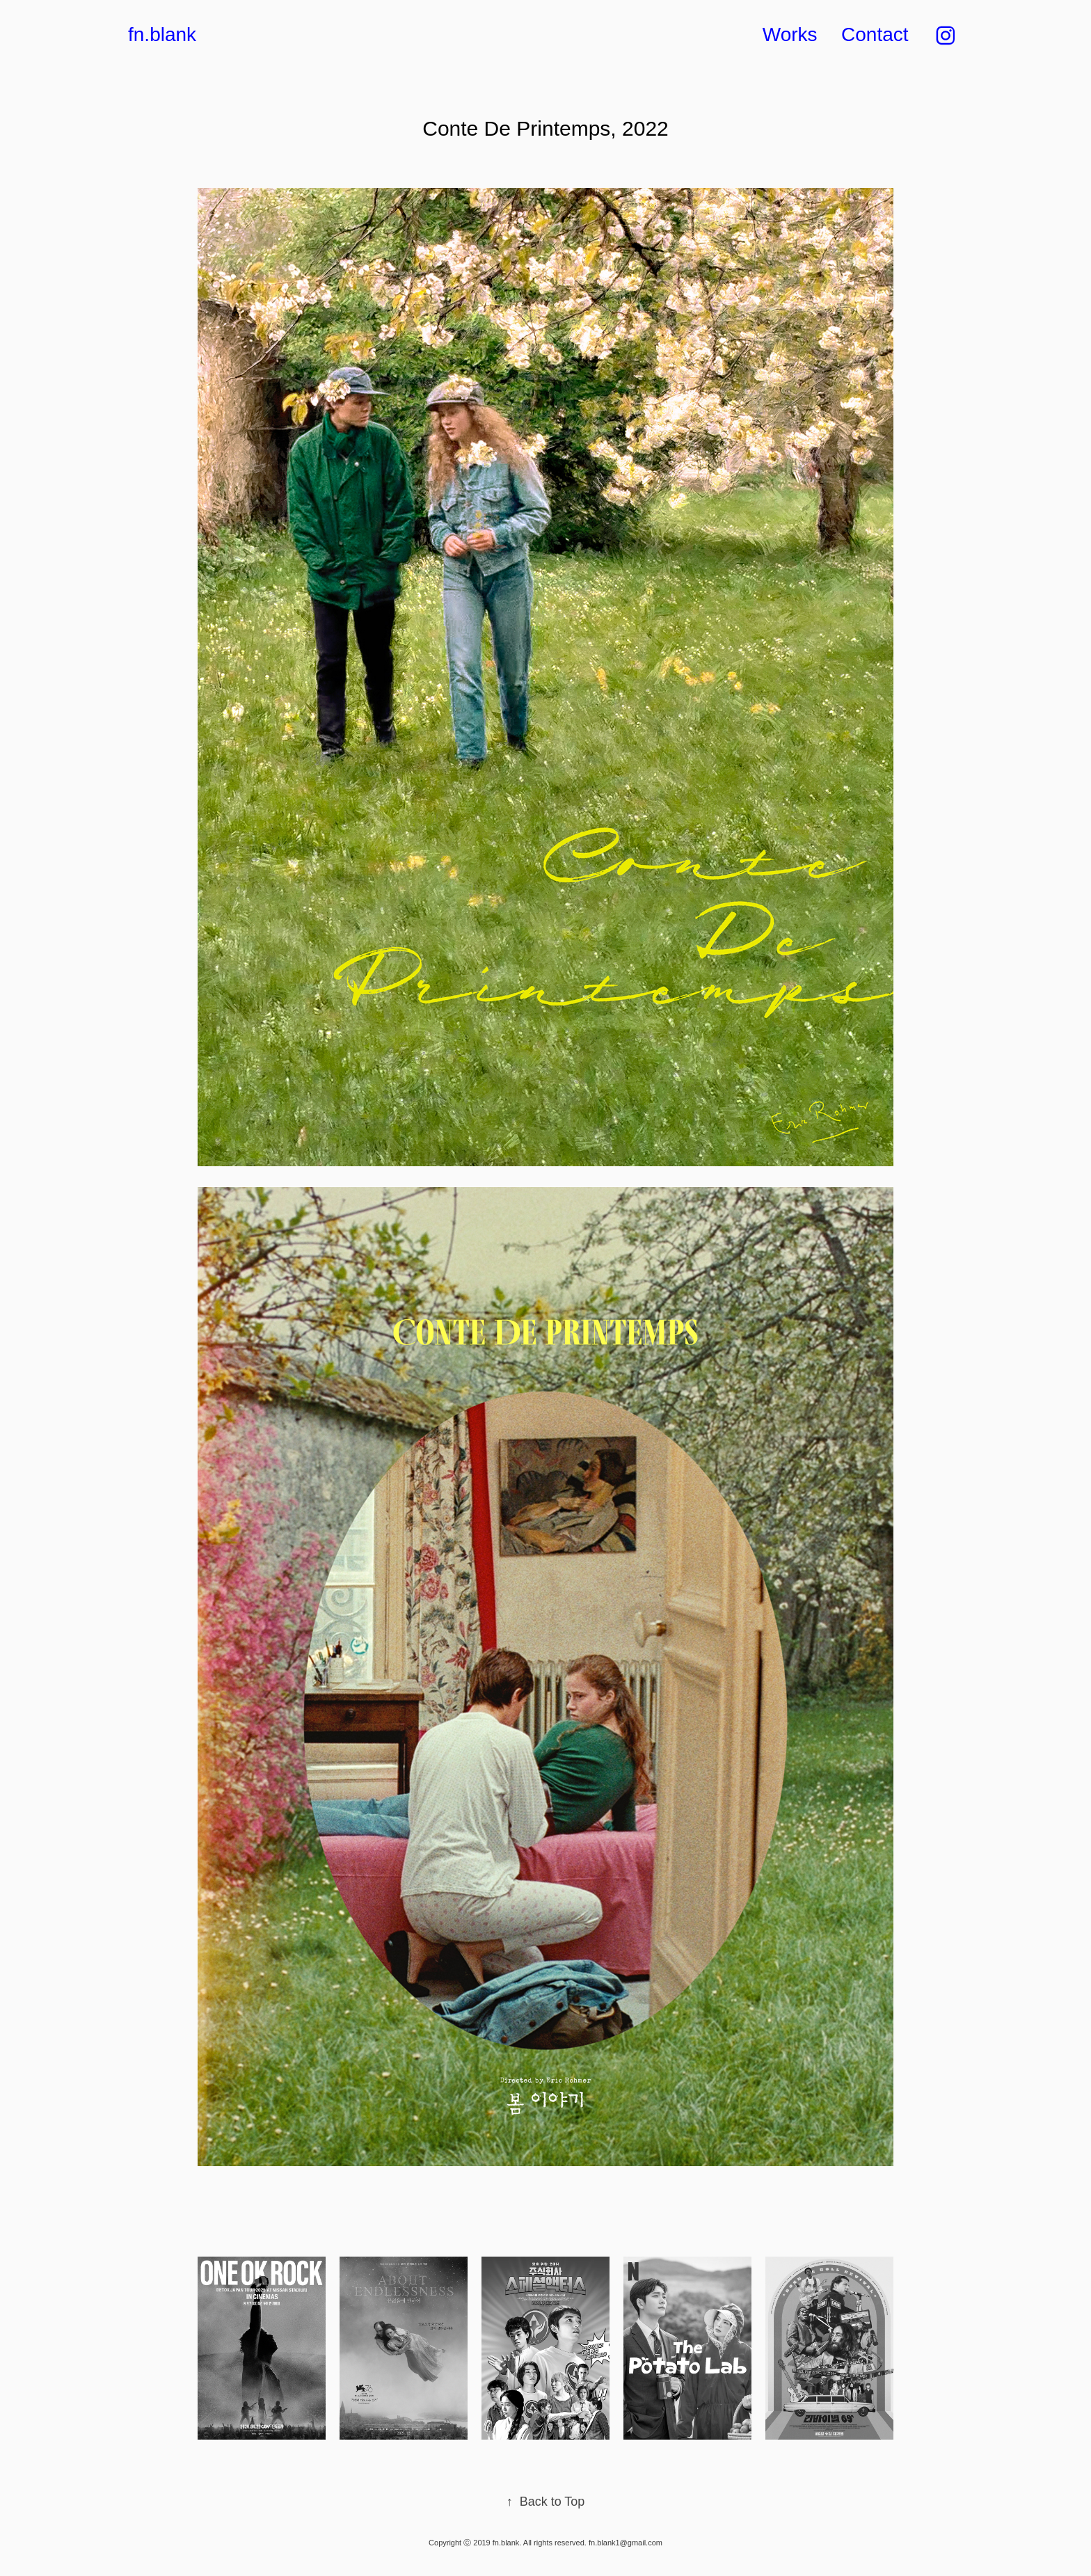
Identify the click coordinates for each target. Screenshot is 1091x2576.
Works (790, 34)
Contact (875, 34)
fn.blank (162, 34)
